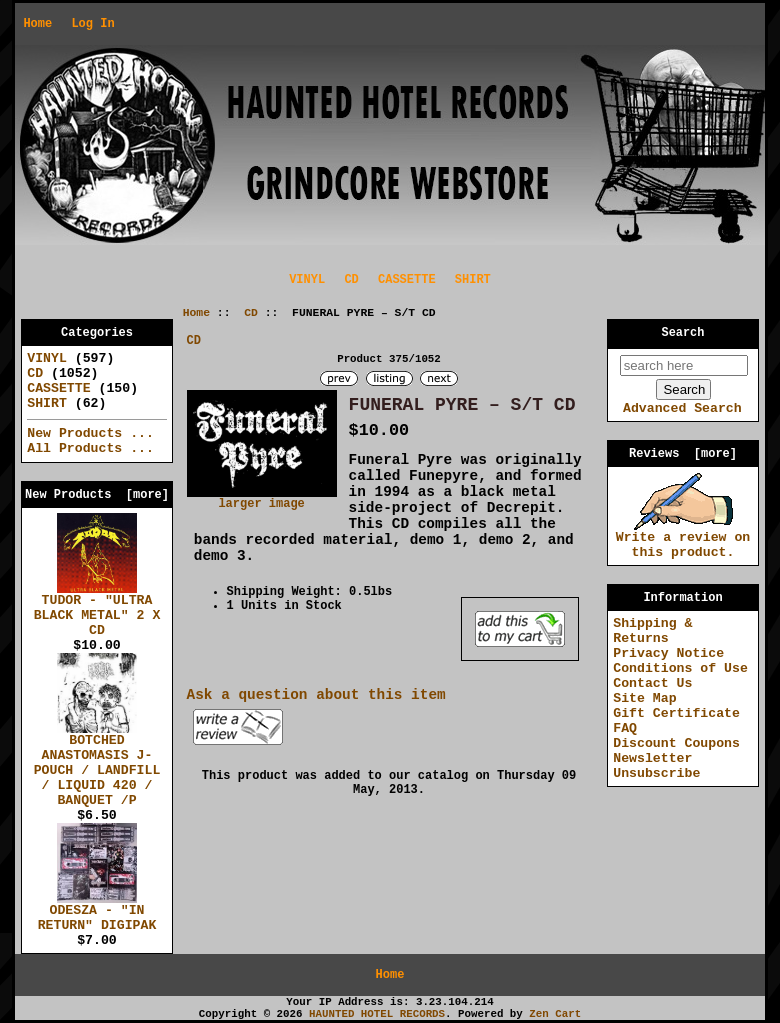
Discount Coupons (676, 743)
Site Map (644, 698)
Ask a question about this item (316, 695)
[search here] (684, 365)
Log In (92, 24)
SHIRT (473, 280)
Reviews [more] (683, 454)
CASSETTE (407, 280)
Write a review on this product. (683, 539)
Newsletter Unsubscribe (656, 766)
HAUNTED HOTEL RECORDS (377, 1014)
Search (683, 333)
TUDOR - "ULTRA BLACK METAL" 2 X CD (97, 610)
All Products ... (90, 448)
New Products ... (90, 433)
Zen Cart (555, 1014)
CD (251, 313)
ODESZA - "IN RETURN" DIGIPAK (97, 912)
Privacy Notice (668, 653)
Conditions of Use (680, 668)
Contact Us (652, 683)
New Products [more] (97, 495)
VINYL (307, 280)
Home (37, 24)
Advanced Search (682, 408)
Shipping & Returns (652, 631)
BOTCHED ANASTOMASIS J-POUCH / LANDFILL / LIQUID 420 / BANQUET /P (97, 765)
